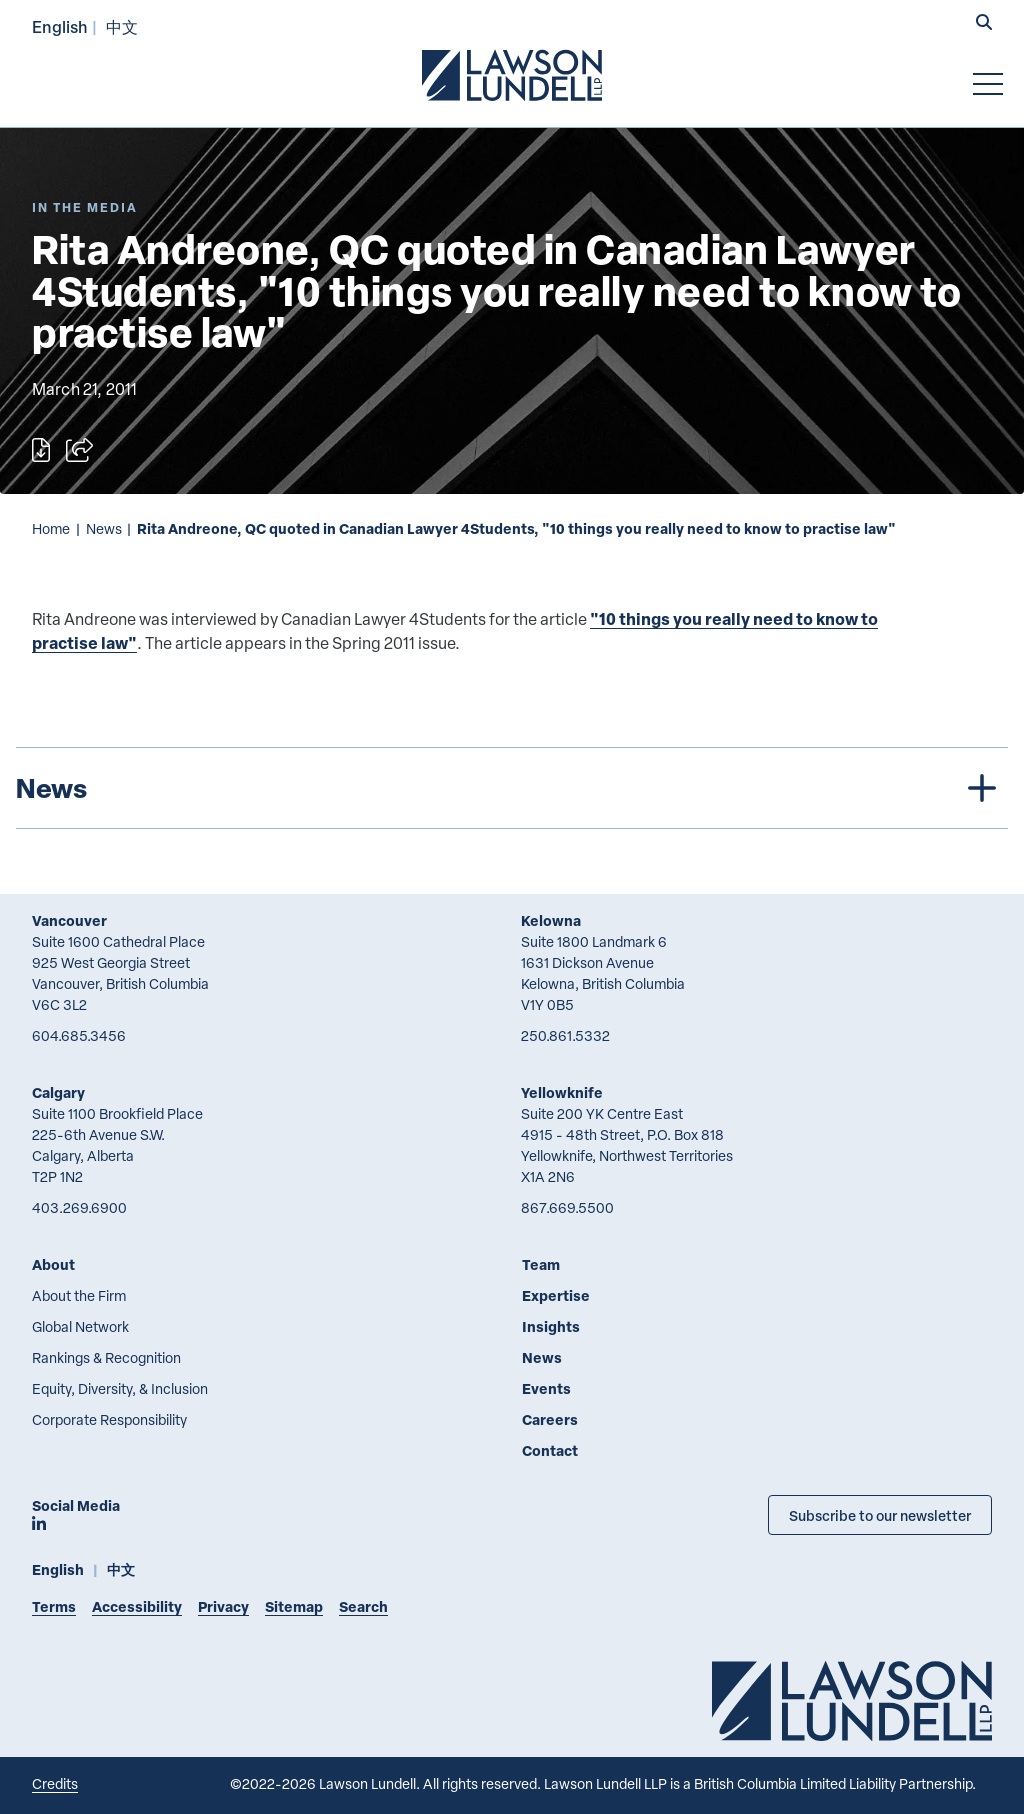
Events (546, 1388)
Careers (550, 1419)
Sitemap (294, 1606)
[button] (984, 24)
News (104, 528)
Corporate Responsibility (109, 1419)
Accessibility (137, 1606)
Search (363, 1606)
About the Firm (79, 1295)
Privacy (223, 1606)
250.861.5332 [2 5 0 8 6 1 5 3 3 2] (565, 1035)
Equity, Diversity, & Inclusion (120, 1388)
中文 (122, 26)
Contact (550, 1450)
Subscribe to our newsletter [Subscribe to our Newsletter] (880, 1515)
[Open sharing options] (79, 450)
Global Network (80, 1326)
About (53, 1264)
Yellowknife (562, 1092)
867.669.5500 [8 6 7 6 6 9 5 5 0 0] (567, 1207)
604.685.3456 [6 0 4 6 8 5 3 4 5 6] (79, 1035)
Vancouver (69, 920)
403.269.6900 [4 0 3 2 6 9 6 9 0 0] (79, 1207)
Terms (54, 1606)
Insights (551, 1326)
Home (51, 528)
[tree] (512, 788)
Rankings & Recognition (106, 1357)
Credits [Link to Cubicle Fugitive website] (55, 1783)
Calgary (58, 1092)
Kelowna (551, 920)
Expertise (556, 1295)
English (60, 26)
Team (541, 1264)
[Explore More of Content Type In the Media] (85, 207)
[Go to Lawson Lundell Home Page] (512, 75)
